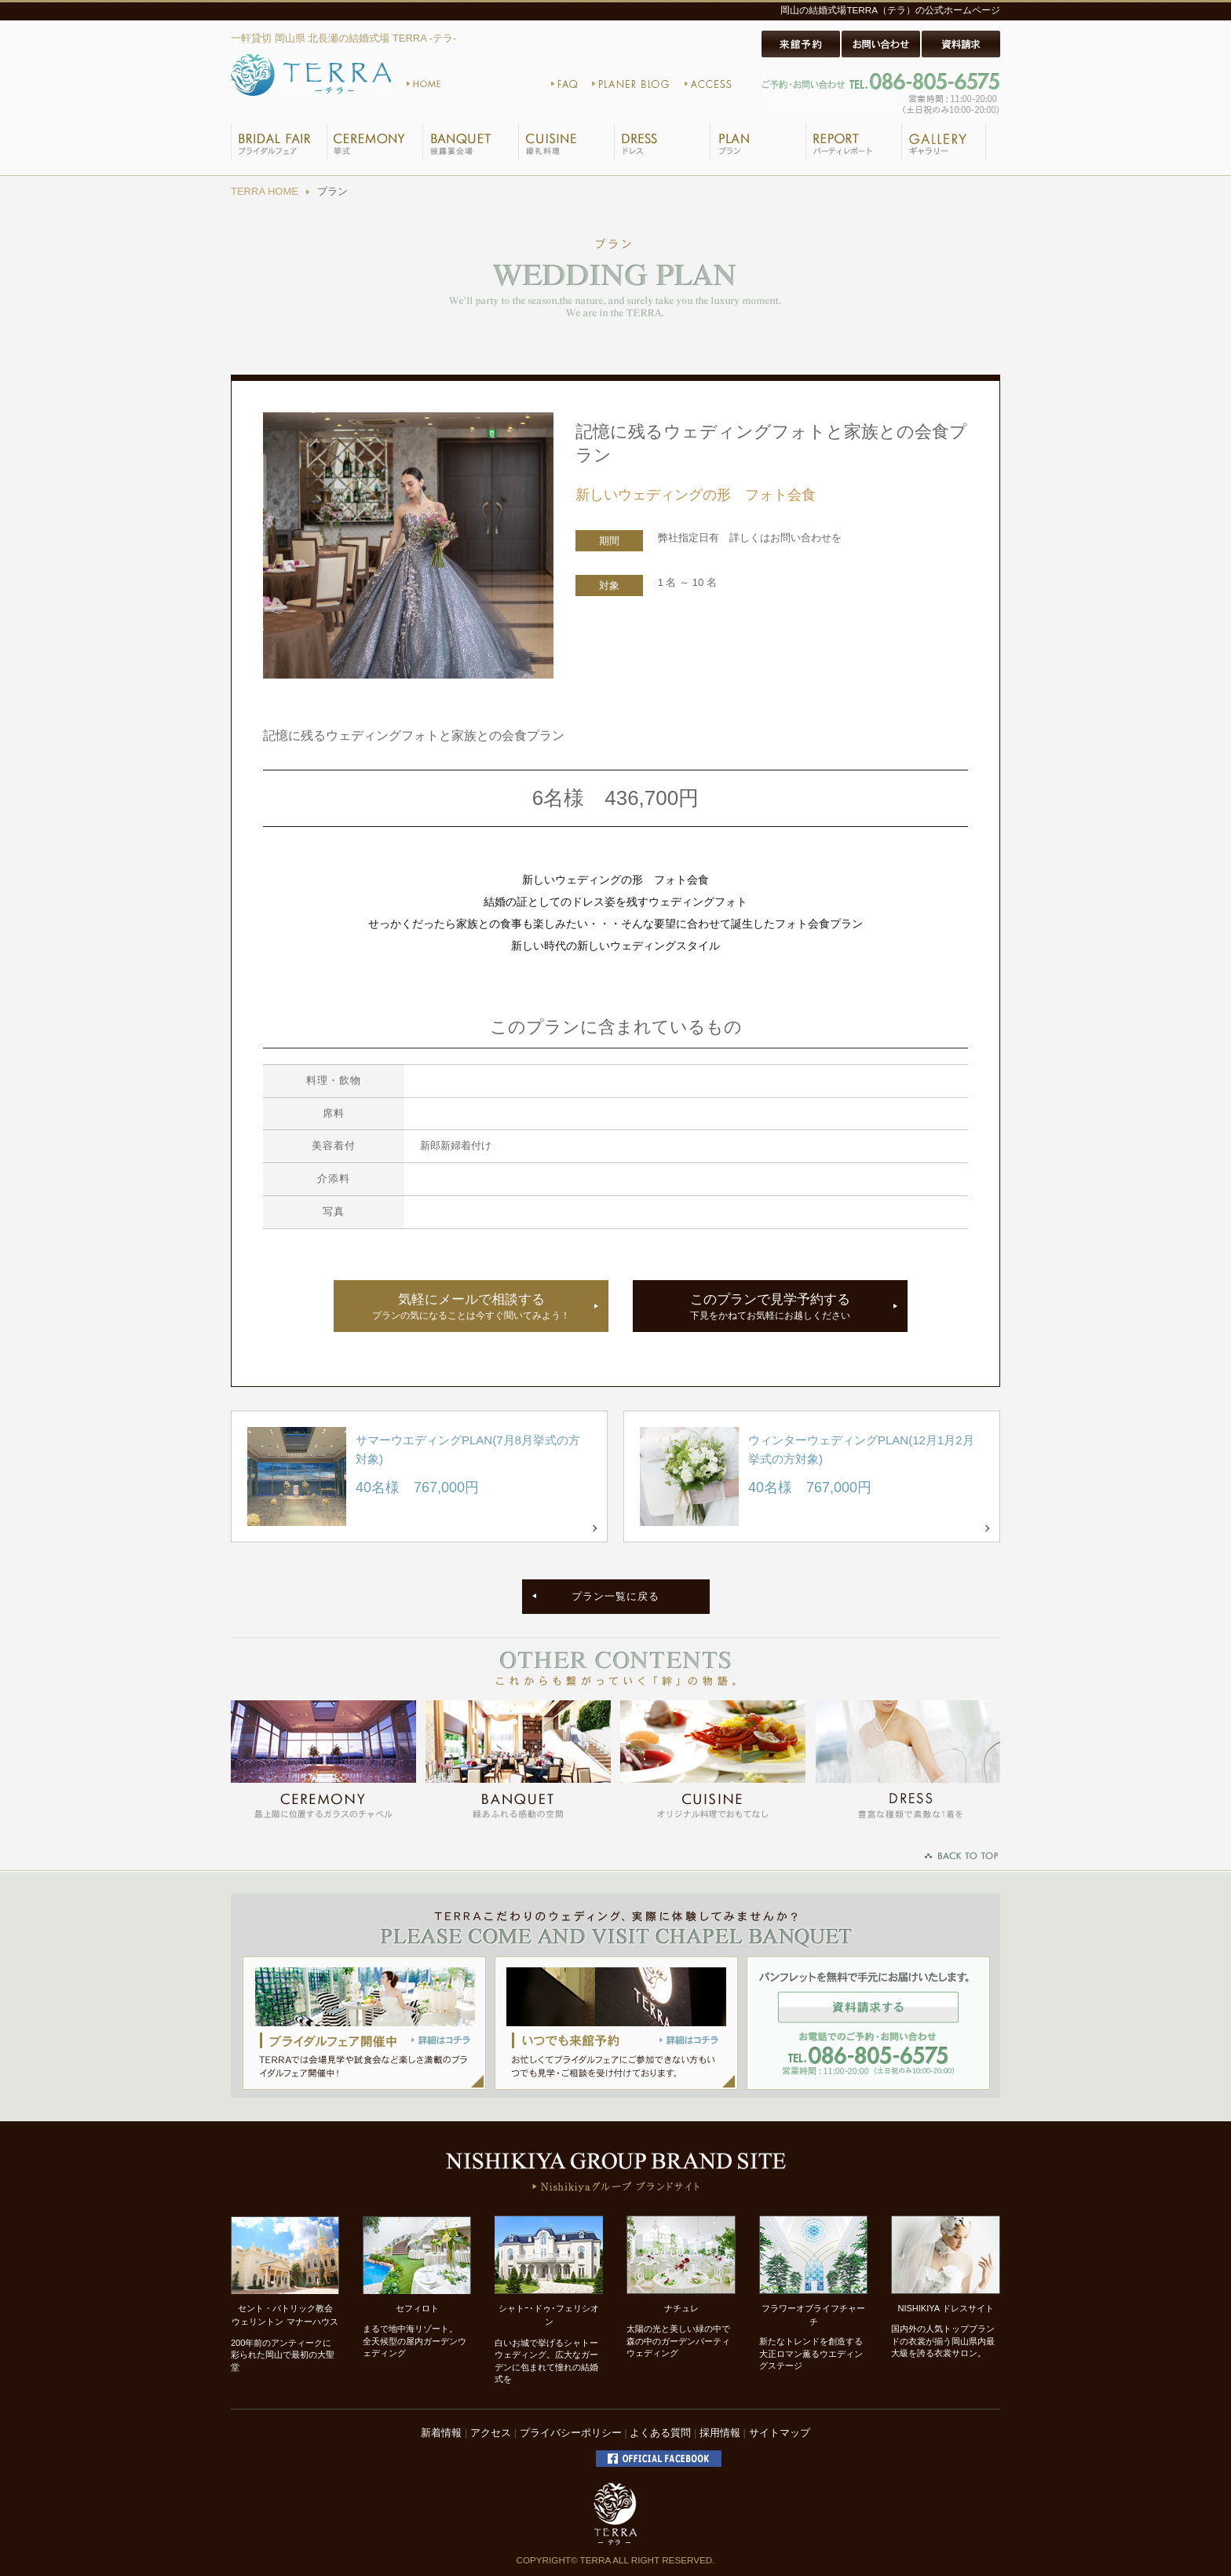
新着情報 (441, 2433)
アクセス (490, 2433)
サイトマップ (779, 2433)
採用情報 (720, 2433)
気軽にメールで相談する (471, 1307)
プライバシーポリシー (571, 2433)
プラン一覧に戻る (615, 1596)
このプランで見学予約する (770, 1307)
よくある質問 (660, 2433)
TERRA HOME (264, 191)
